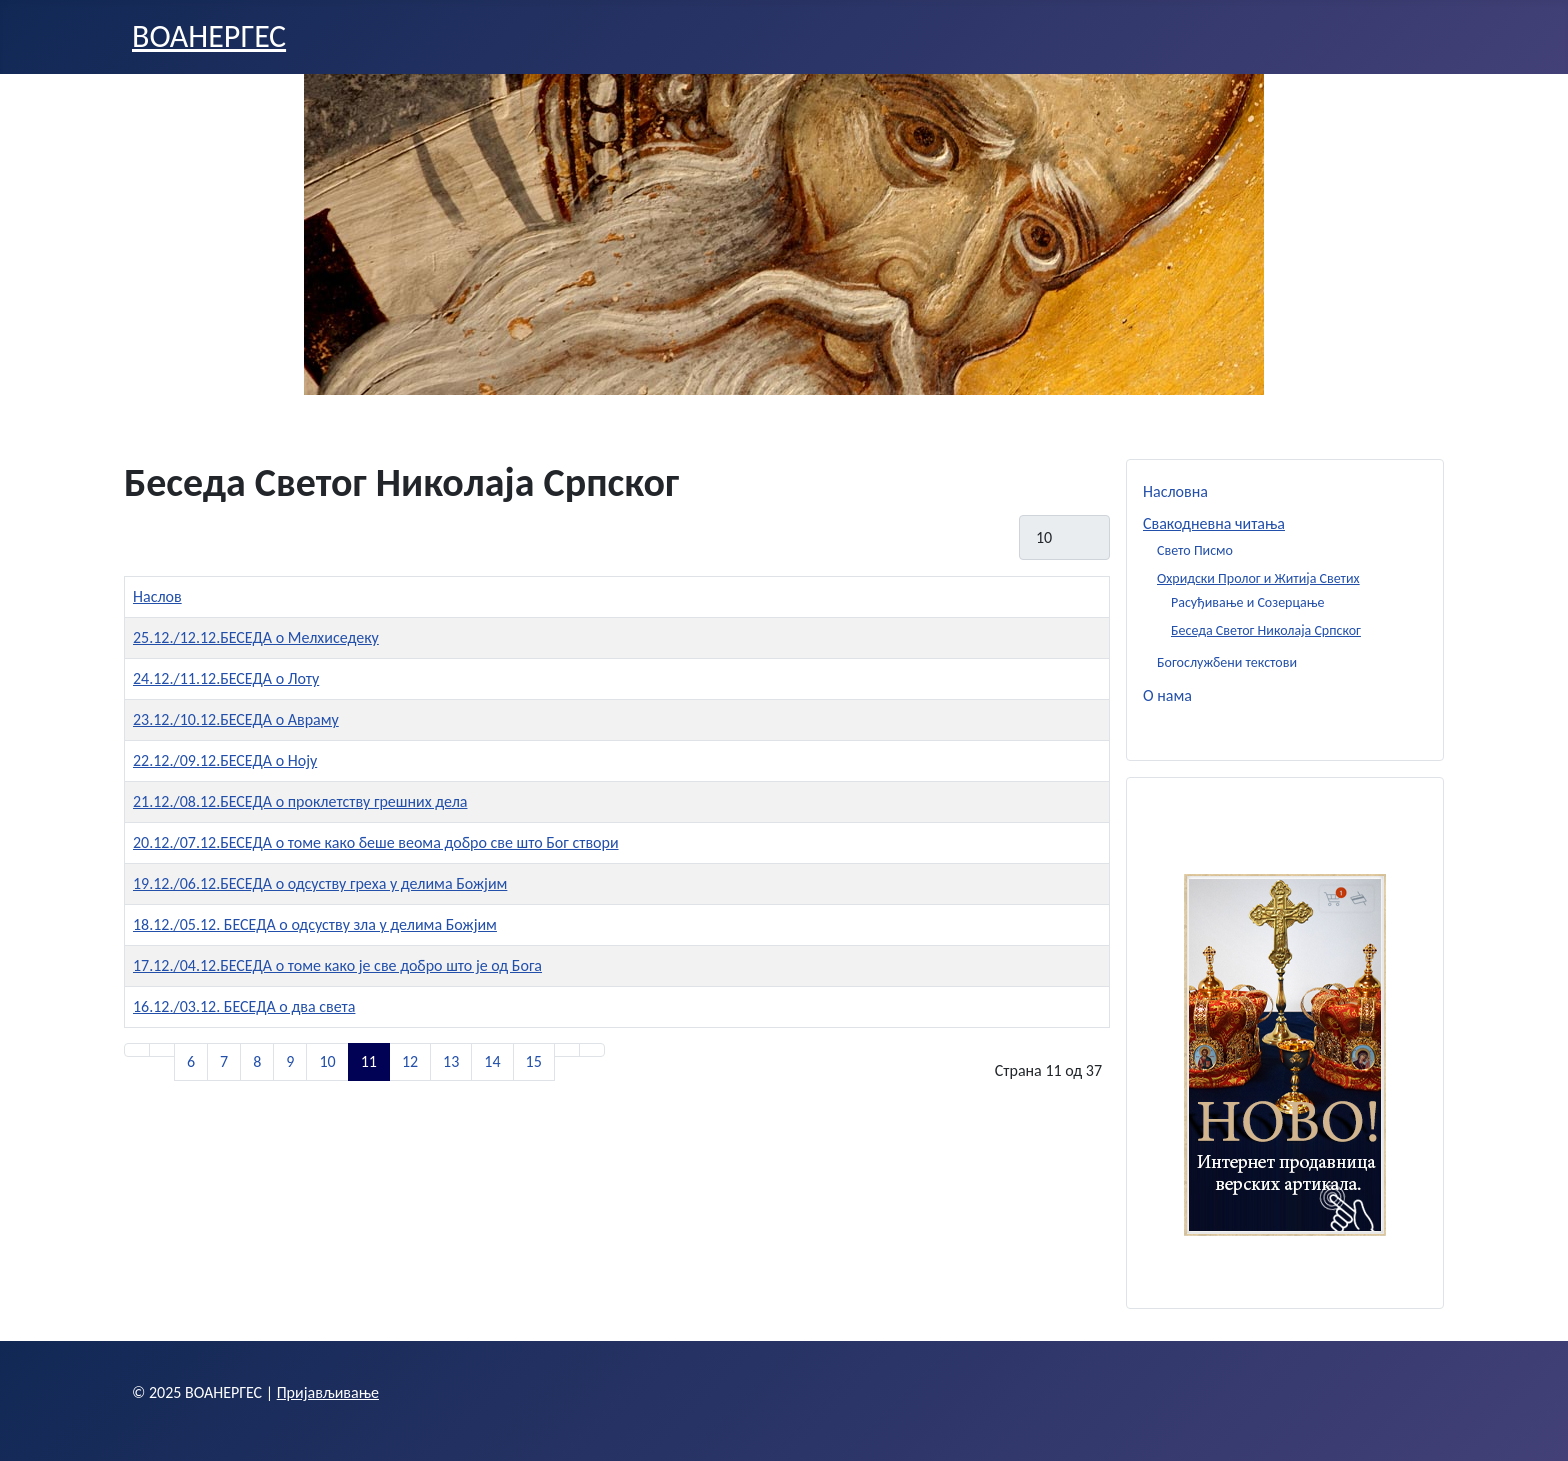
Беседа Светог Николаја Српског (1266, 630)
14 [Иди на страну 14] (492, 1061)
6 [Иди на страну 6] (191, 1061)
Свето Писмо (1195, 550)
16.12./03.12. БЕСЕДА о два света (244, 1006)
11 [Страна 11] (369, 1061)
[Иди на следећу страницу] (567, 1050)
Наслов (157, 596)
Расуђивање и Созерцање (1248, 602)
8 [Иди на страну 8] (257, 1061)
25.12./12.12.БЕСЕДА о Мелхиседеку (256, 637)
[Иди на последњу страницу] (592, 1050)
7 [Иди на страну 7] (224, 1061)
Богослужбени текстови (1227, 662)
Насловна (1175, 491)
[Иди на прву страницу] (137, 1050)
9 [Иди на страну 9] (290, 1061)
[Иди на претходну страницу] (162, 1050)
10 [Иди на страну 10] (327, 1061)
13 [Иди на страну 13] (451, 1061)
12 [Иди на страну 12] (410, 1061)
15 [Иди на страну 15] (534, 1061)
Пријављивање (328, 1392)
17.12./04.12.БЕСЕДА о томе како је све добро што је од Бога (337, 965)
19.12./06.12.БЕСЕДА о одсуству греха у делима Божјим (320, 883)
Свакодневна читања (1214, 523)
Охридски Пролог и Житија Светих (1258, 578)
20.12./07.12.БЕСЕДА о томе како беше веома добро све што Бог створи (376, 842)
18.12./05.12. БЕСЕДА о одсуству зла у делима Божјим (315, 924)
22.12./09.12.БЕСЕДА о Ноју (225, 760)
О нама (1167, 695)
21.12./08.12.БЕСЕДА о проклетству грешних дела (300, 801)
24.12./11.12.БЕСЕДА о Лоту (226, 678)
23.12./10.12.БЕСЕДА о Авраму (236, 719)
